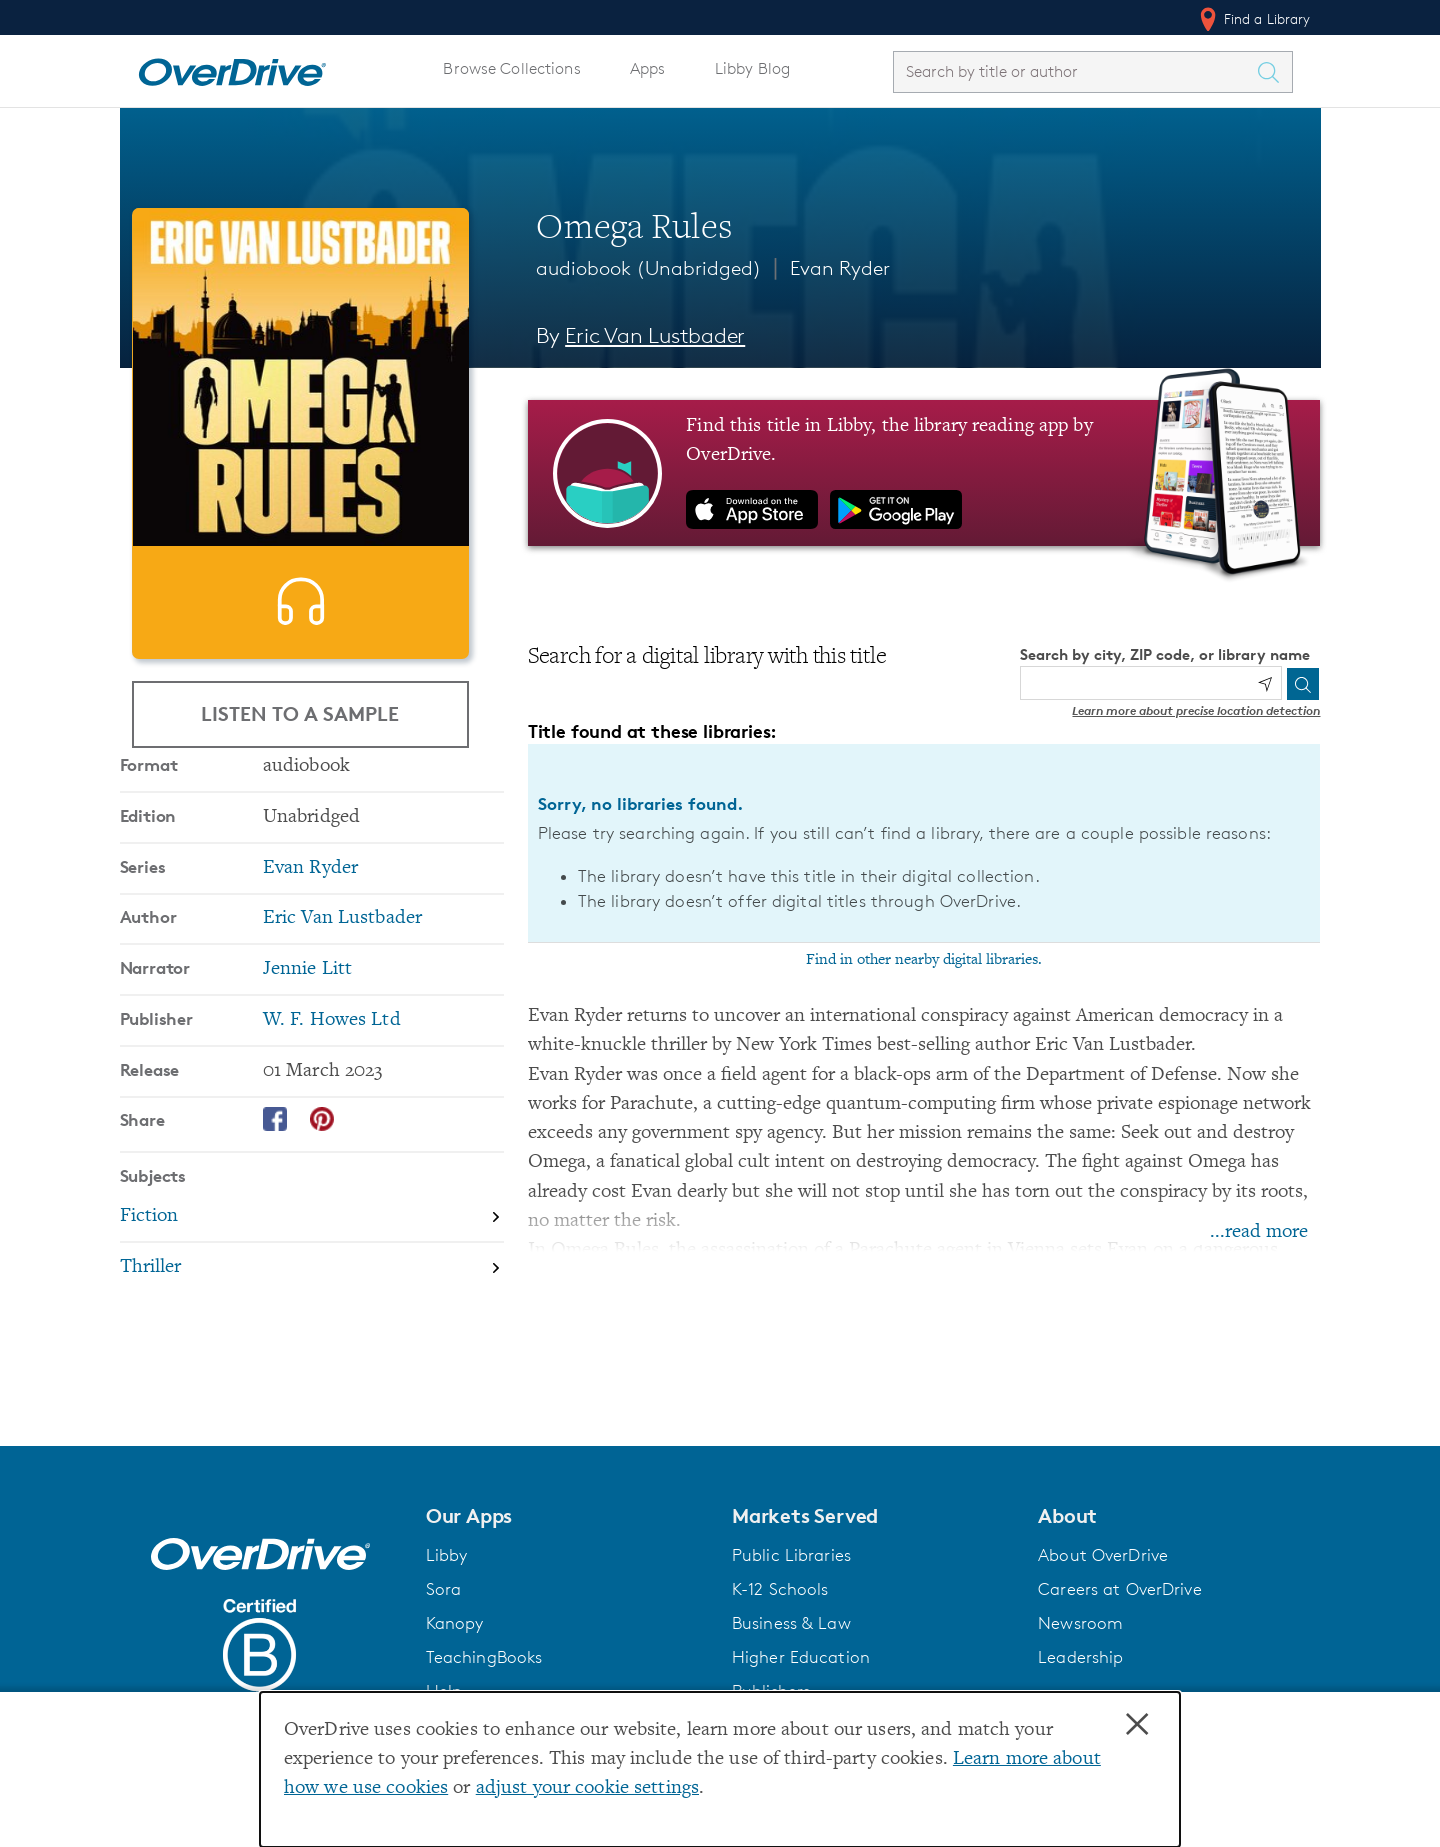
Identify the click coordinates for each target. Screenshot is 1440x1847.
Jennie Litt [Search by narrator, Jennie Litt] (307, 1033)
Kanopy (455, 1623)
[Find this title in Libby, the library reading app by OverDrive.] (924, 473)
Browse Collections (511, 68)
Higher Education (801, 1657)
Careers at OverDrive (1119, 1589)
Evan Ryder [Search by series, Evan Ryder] (310, 932)
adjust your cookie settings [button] (587, 1788)
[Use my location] (1265, 684)
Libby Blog (752, 68)
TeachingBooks (484, 1657)
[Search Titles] (1274, 72)
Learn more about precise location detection (1196, 710)
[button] (567, 1516)
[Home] (232, 68)
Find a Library (1253, 19)
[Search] (1303, 684)
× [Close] (1137, 1725)
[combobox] (1075, 71)
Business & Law (791, 1623)
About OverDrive (1103, 1555)
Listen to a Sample (300, 713)
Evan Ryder (840, 268)
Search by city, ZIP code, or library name (1165, 654)
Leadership (1080, 1657)
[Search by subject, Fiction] (312, 1281)
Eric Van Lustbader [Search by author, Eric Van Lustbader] (655, 335)
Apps (648, 68)
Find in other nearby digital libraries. (924, 960)
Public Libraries (791, 1555)
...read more (1259, 1232)
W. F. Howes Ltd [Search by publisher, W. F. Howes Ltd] (332, 1084)
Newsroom (1080, 1623)
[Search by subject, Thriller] (312, 1331)
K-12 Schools (780, 1589)
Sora (444, 1589)
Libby (447, 1555)
